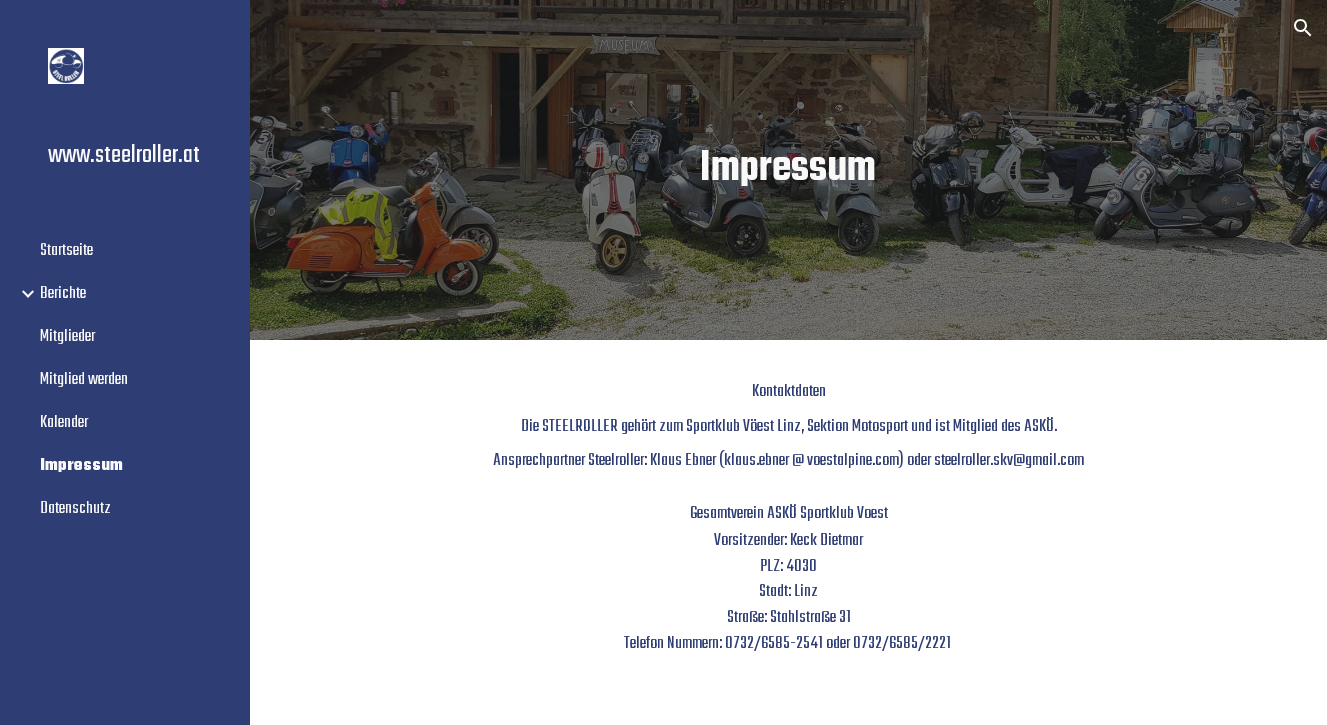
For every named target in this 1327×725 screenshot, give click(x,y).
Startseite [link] (66, 250)
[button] (1303, 28)
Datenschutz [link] (75, 508)
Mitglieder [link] (67, 336)
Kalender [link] (64, 422)
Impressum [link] (81, 465)
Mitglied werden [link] (84, 379)
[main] (788, 170)
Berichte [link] (63, 293)
